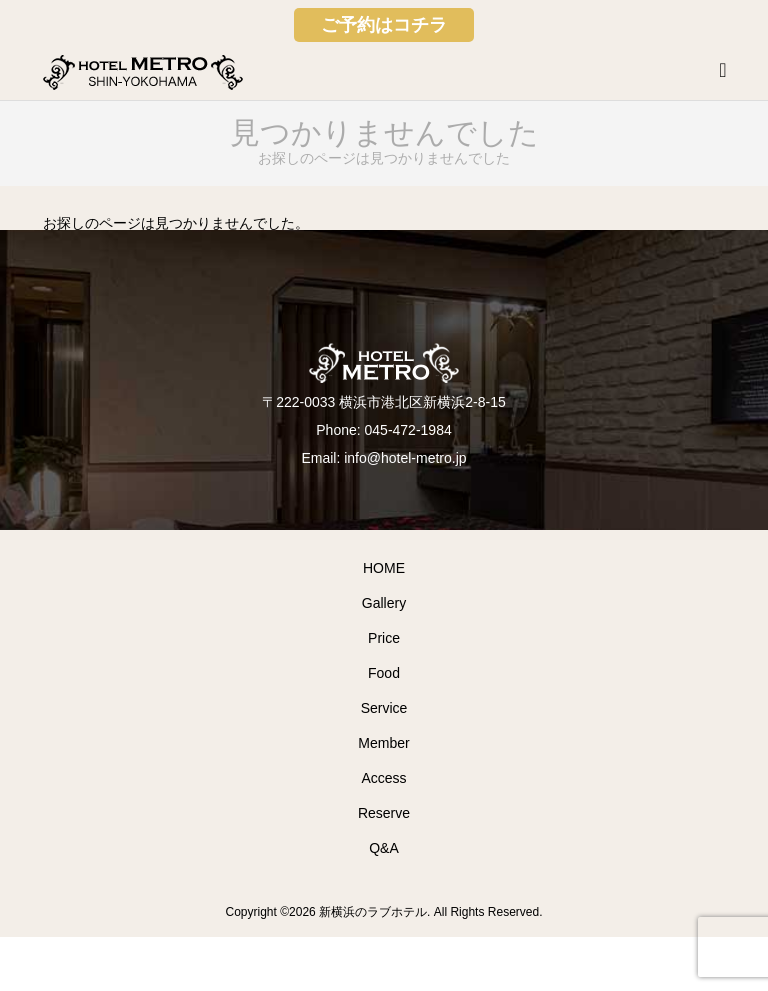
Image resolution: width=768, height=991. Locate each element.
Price (384, 638)
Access (383, 778)
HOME (384, 568)
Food (384, 673)
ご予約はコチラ (384, 25)
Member (383, 743)
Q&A (384, 848)
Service (384, 708)
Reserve (384, 813)
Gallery (384, 603)
